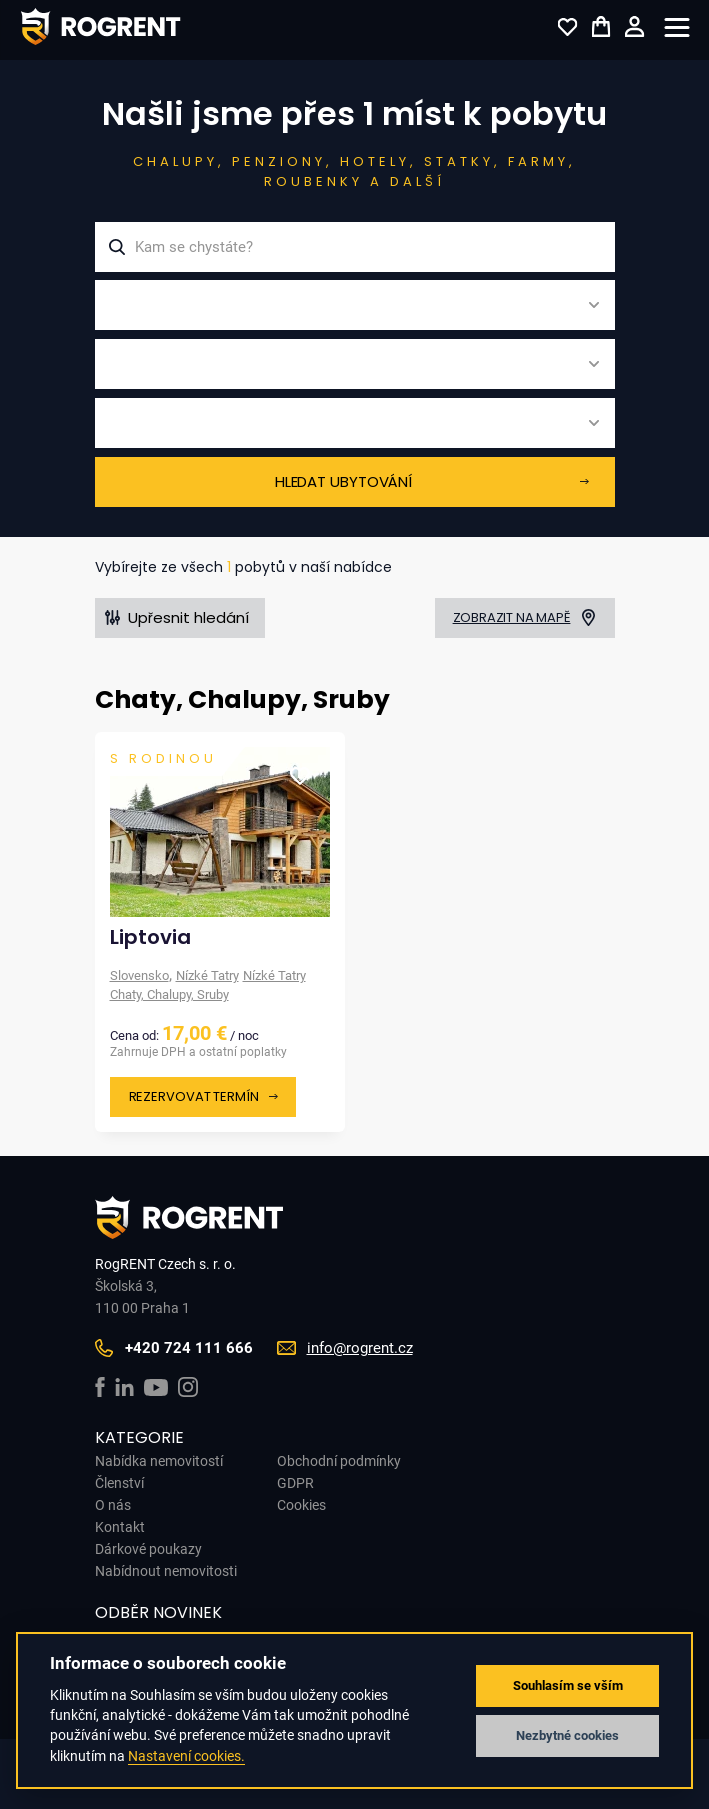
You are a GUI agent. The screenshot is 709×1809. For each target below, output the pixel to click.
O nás (113, 1505)
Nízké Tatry (207, 975)
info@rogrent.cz (360, 1348)
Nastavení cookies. (186, 1756)
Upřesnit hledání (188, 617)
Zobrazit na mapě (512, 617)
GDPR (295, 1483)
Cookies (301, 1505)
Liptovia (150, 937)
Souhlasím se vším (568, 1685)
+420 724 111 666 (189, 1348)
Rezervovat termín (194, 1096)
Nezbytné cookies (567, 1735)
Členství (119, 1483)
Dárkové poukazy (148, 1549)
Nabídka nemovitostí (159, 1461)
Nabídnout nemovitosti (166, 1571)
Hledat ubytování (343, 481)
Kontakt (120, 1527)
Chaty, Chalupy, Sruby (169, 994)
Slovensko (139, 975)
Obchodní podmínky (339, 1461)
